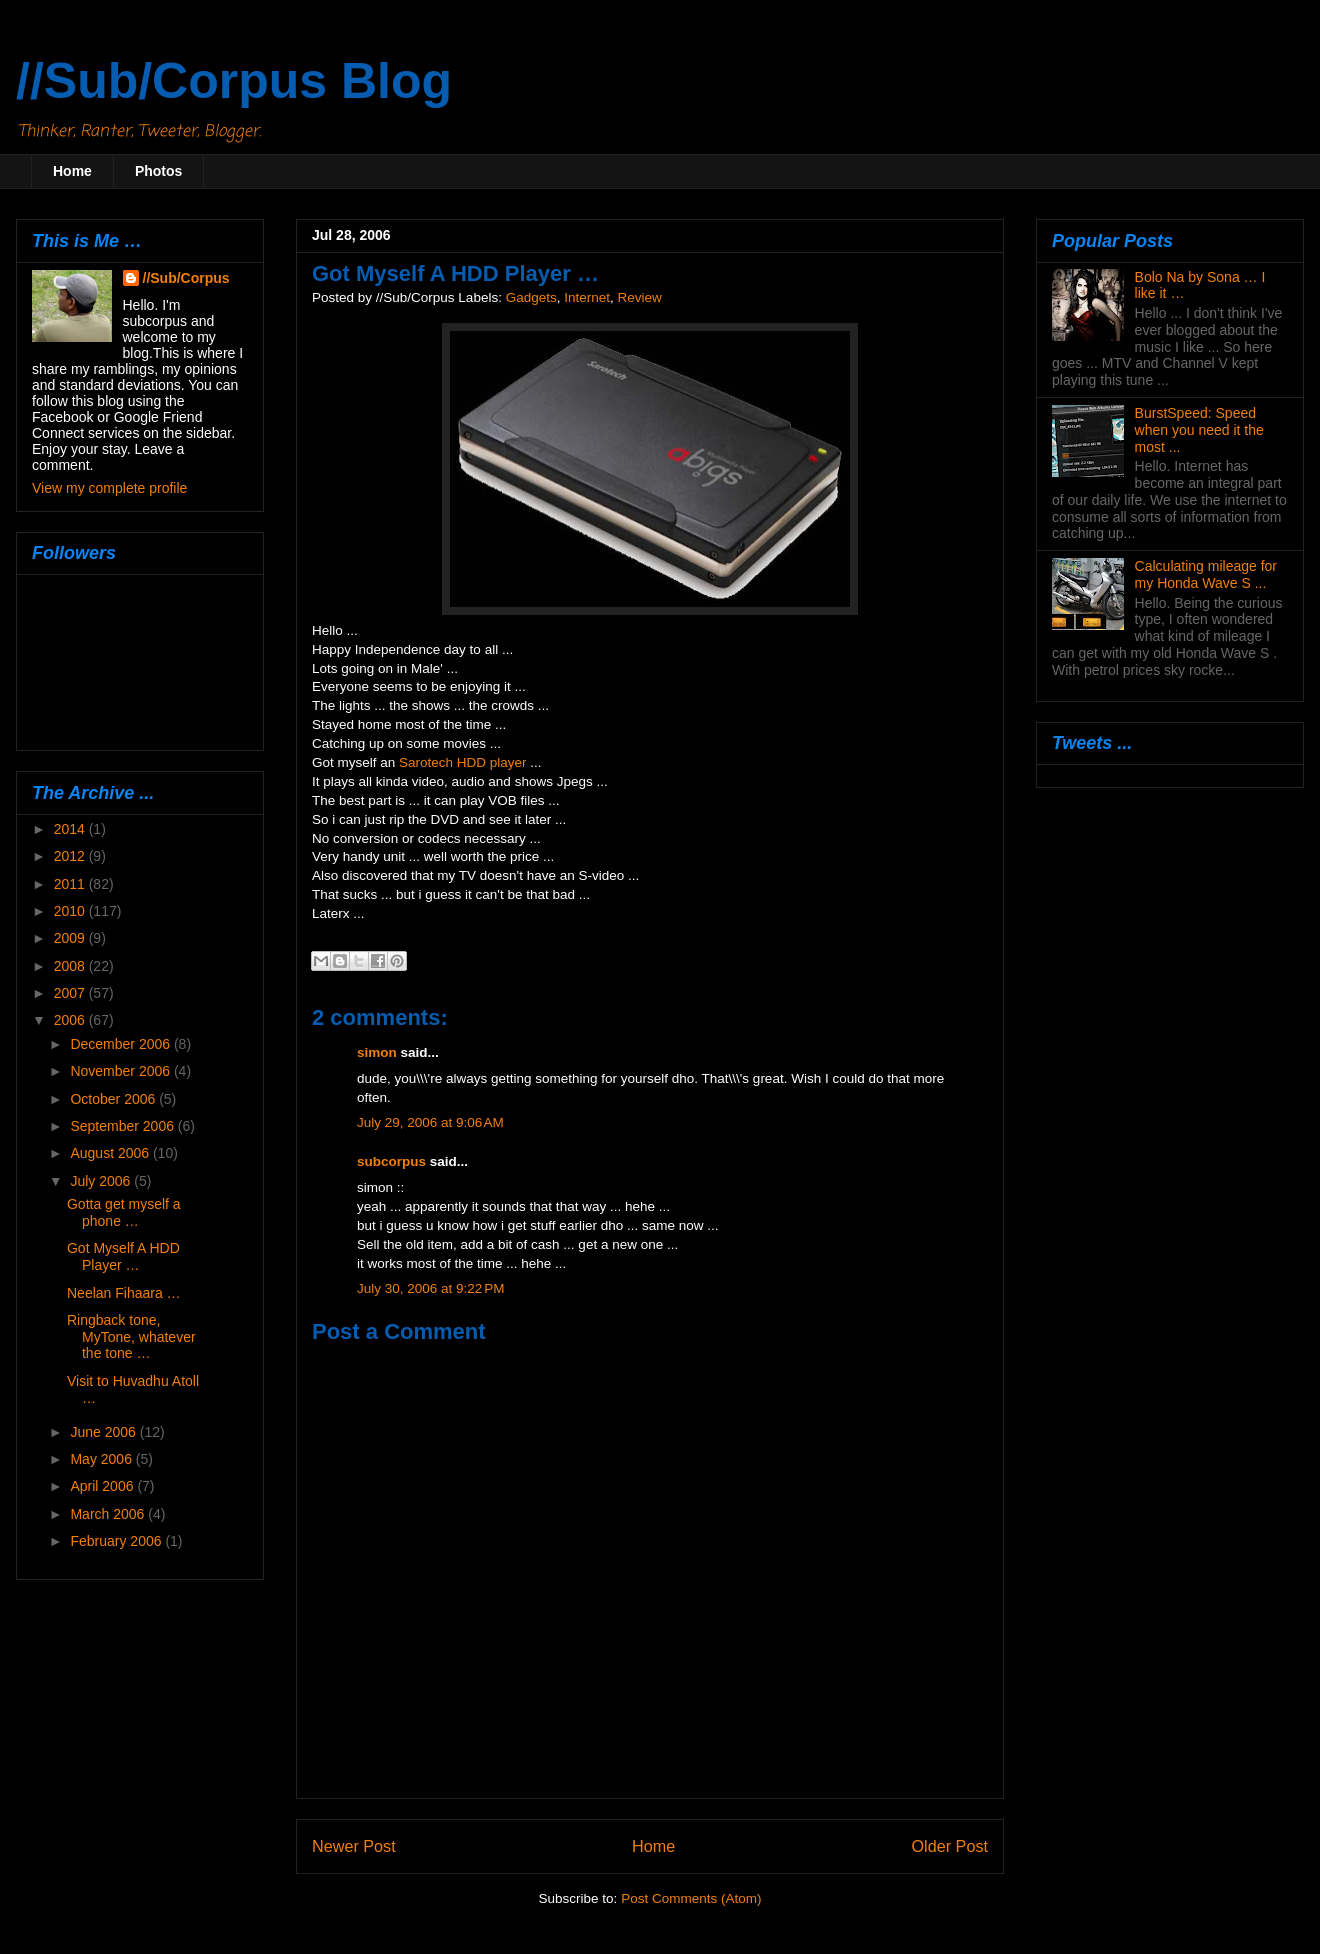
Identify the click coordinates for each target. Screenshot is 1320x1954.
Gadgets (531, 297)
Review (640, 297)
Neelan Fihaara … (124, 1293)
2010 (71, 911)
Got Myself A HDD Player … (123, 1256)
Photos (158, 171)
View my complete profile (109, 488)
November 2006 (122, 1071)
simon (377, 1052)
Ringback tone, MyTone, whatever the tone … (131, 1337)
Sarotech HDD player (463, 762)
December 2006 (122, 1044)
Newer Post (354, 1846)
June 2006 (104, 1432)
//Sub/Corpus (186, 278)
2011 (71, 884)
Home (72, 171)
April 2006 (103, 1486)
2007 (71, 993)
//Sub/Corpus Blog (234, 81)
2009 (71, 938)
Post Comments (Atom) (691, 1898)
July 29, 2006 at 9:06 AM (430, 1122)
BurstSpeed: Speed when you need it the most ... (1199, 430)
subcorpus (391, 1161)
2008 (71, 966)
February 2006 (117, 1541)
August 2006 (111, 1153)
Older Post (950, 1846)
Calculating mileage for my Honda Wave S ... (1206, 574)
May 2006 (102, 1459)
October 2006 (114, 1099)
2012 (71, 856)
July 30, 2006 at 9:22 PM (430, 1288)
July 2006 (102, 1181)
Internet (587, 297)
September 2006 (123, 1126)
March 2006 (109, 1514)
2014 (71, 829)
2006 (71, 1020)
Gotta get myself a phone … (124, 1212)
